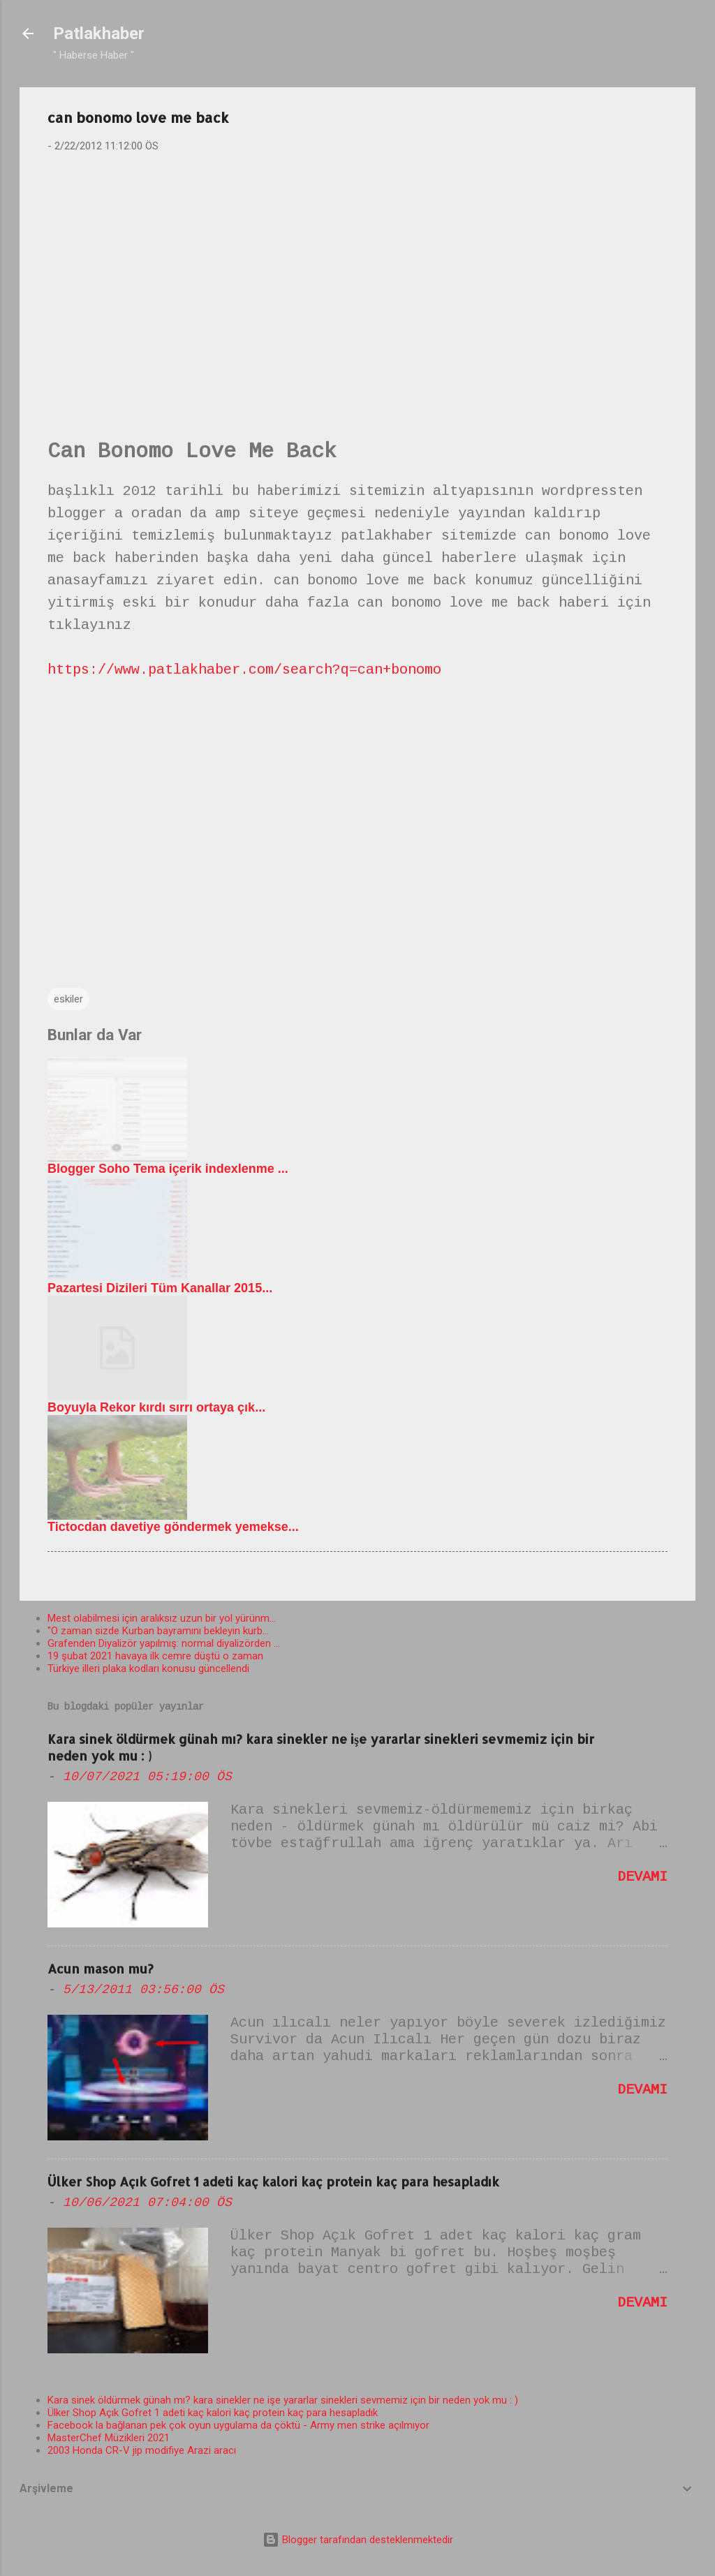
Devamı (642, 1877)
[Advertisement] (357, 273)
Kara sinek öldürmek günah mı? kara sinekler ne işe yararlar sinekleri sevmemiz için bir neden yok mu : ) (282, 2400)
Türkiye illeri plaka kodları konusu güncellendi (148, 1668)
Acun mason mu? (100, 1968)
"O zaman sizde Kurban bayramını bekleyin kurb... (158, 1630)
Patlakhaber (99, 33)
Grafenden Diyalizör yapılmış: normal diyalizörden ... (163, 1643)
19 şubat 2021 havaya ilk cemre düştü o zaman (155, 1656)
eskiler (68, 999)
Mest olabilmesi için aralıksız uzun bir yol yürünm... (161, 1618)
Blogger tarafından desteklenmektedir (358, 2539)
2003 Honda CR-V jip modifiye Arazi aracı (141, 2450)
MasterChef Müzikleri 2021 (108, 2437)
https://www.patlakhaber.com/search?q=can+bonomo (244, 670)
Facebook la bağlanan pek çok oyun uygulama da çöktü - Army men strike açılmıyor (238, 2425)
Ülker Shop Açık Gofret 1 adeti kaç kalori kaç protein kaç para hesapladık (273, 2181)
